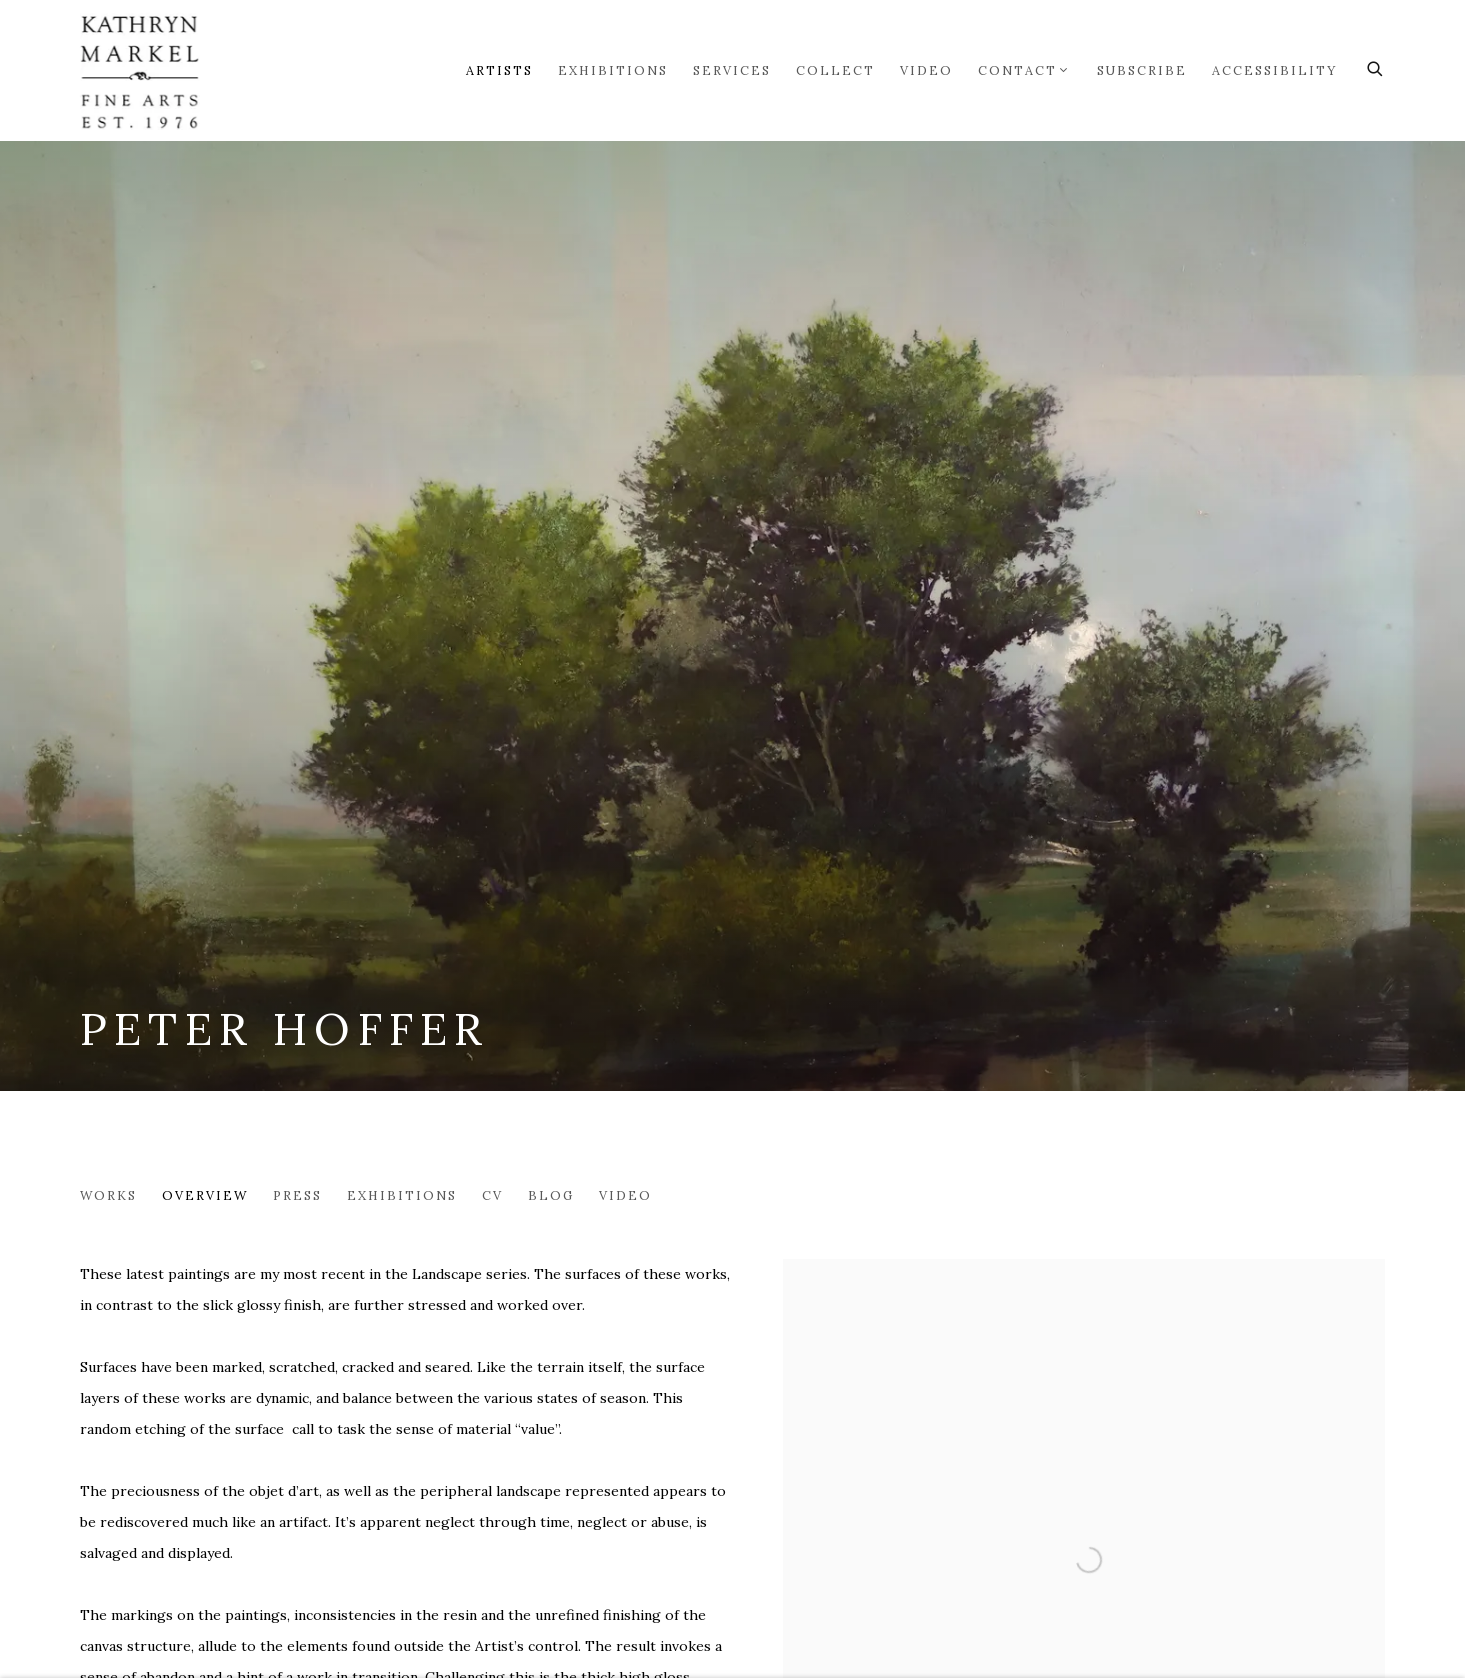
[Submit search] (1376, 66)
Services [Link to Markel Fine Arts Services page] (732, 70)
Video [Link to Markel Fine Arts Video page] (926, 70)
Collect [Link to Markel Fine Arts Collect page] (835, 70)
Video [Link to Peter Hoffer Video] (625, 1195)
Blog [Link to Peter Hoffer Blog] (551, 1195)
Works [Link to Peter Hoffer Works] (108, 1195)
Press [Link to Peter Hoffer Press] (297, 1195)
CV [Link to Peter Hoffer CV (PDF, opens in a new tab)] (492, 1195)
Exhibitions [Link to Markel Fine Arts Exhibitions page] (613, 70)
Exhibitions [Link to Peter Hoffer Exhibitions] (402, 1195)
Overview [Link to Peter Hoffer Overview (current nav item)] (205, 1195)
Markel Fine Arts (140, 70)
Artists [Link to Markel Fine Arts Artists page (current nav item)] (499, 70)
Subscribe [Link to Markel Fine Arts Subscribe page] (1142, 70)
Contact (1017, 70)
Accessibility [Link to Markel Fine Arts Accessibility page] (1274, 70)
